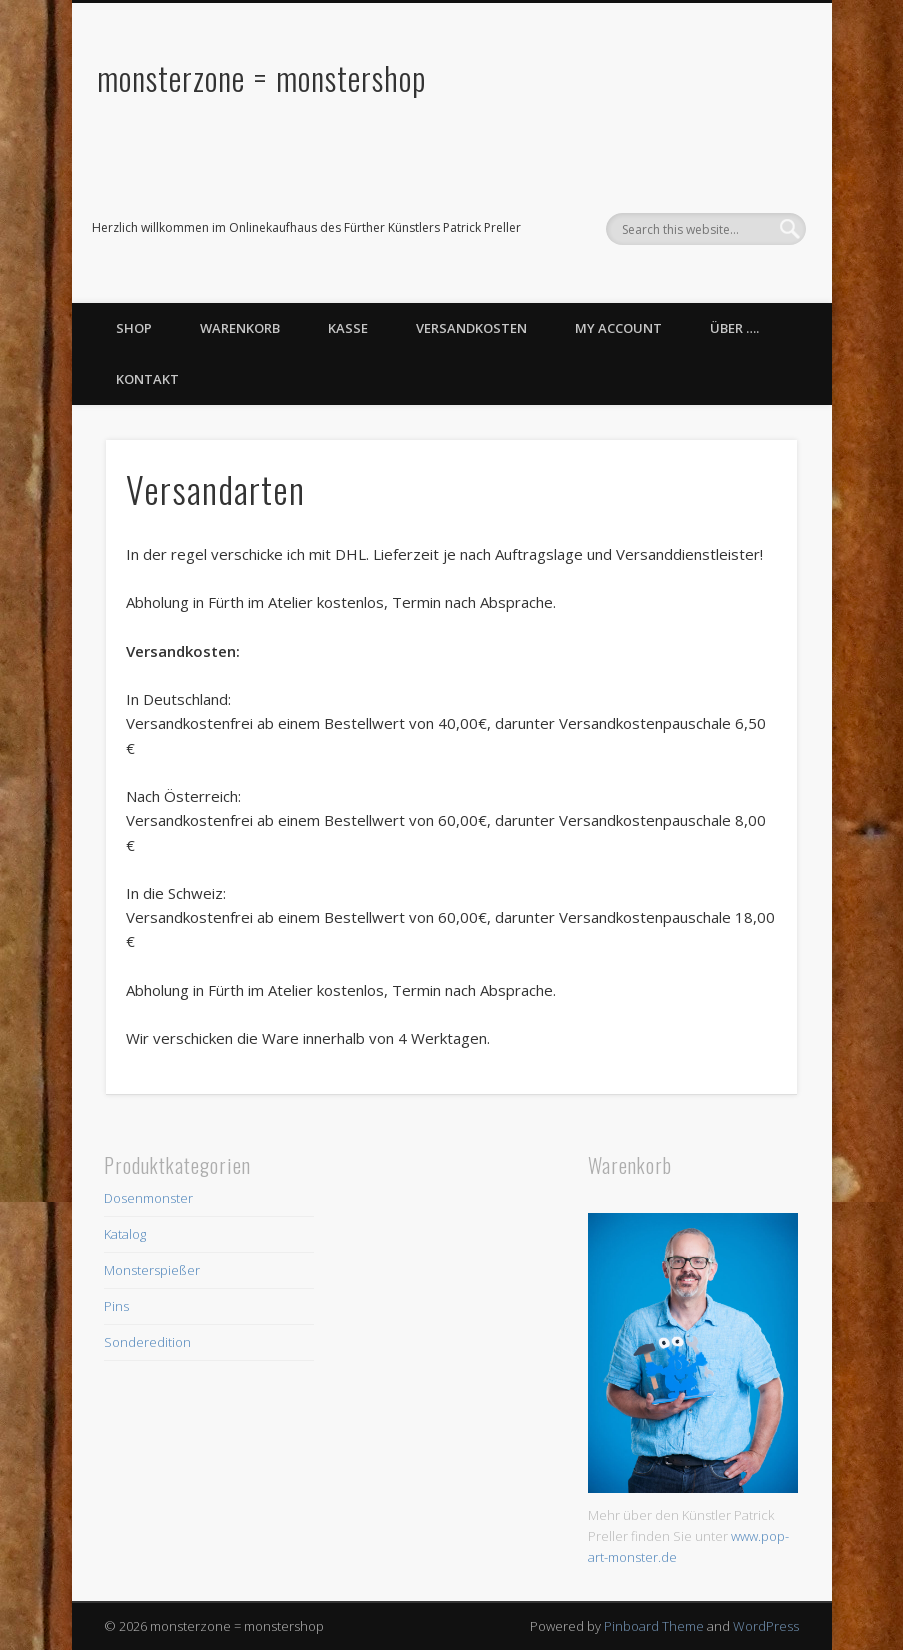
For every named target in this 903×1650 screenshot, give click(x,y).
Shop (134, 328)
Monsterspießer (152, 1270)
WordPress (766, 1626)
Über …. (734, 328)
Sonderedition (147, 1342)
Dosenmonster (148, 1198)
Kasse (348, 328)
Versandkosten (471, 328)
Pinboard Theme (654, 1626)
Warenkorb (240, 328)
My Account (618, 328)
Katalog (125, 1234)
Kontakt (147, 379)
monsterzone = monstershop (261, 77)
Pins (116, 1306)
